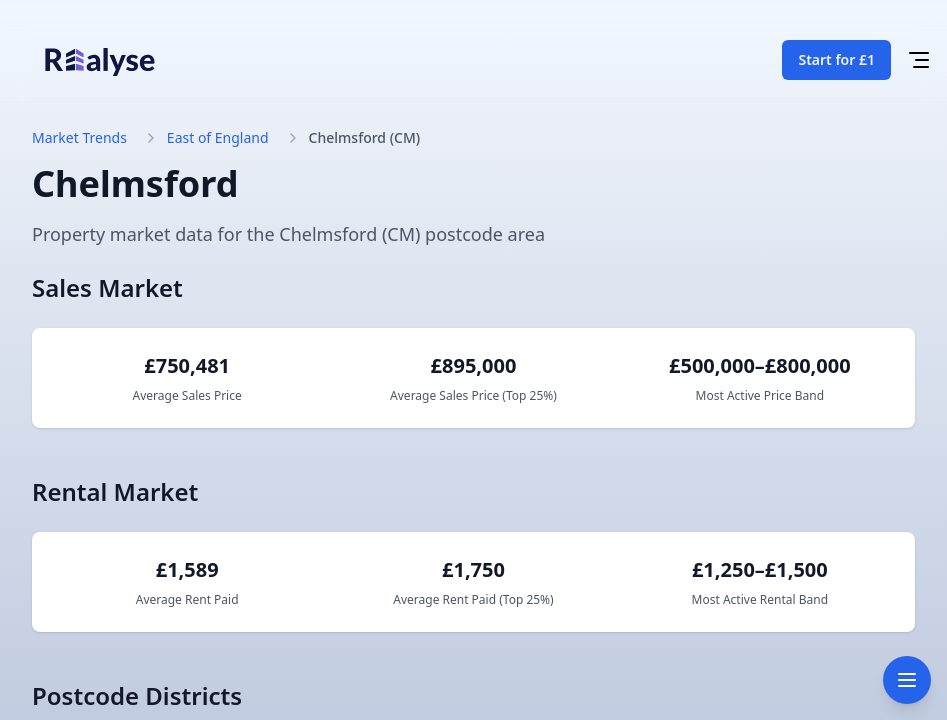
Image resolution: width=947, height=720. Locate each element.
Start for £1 (836, 59)
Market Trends (79, 137)
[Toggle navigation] (907, 680)
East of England (218, 137)
